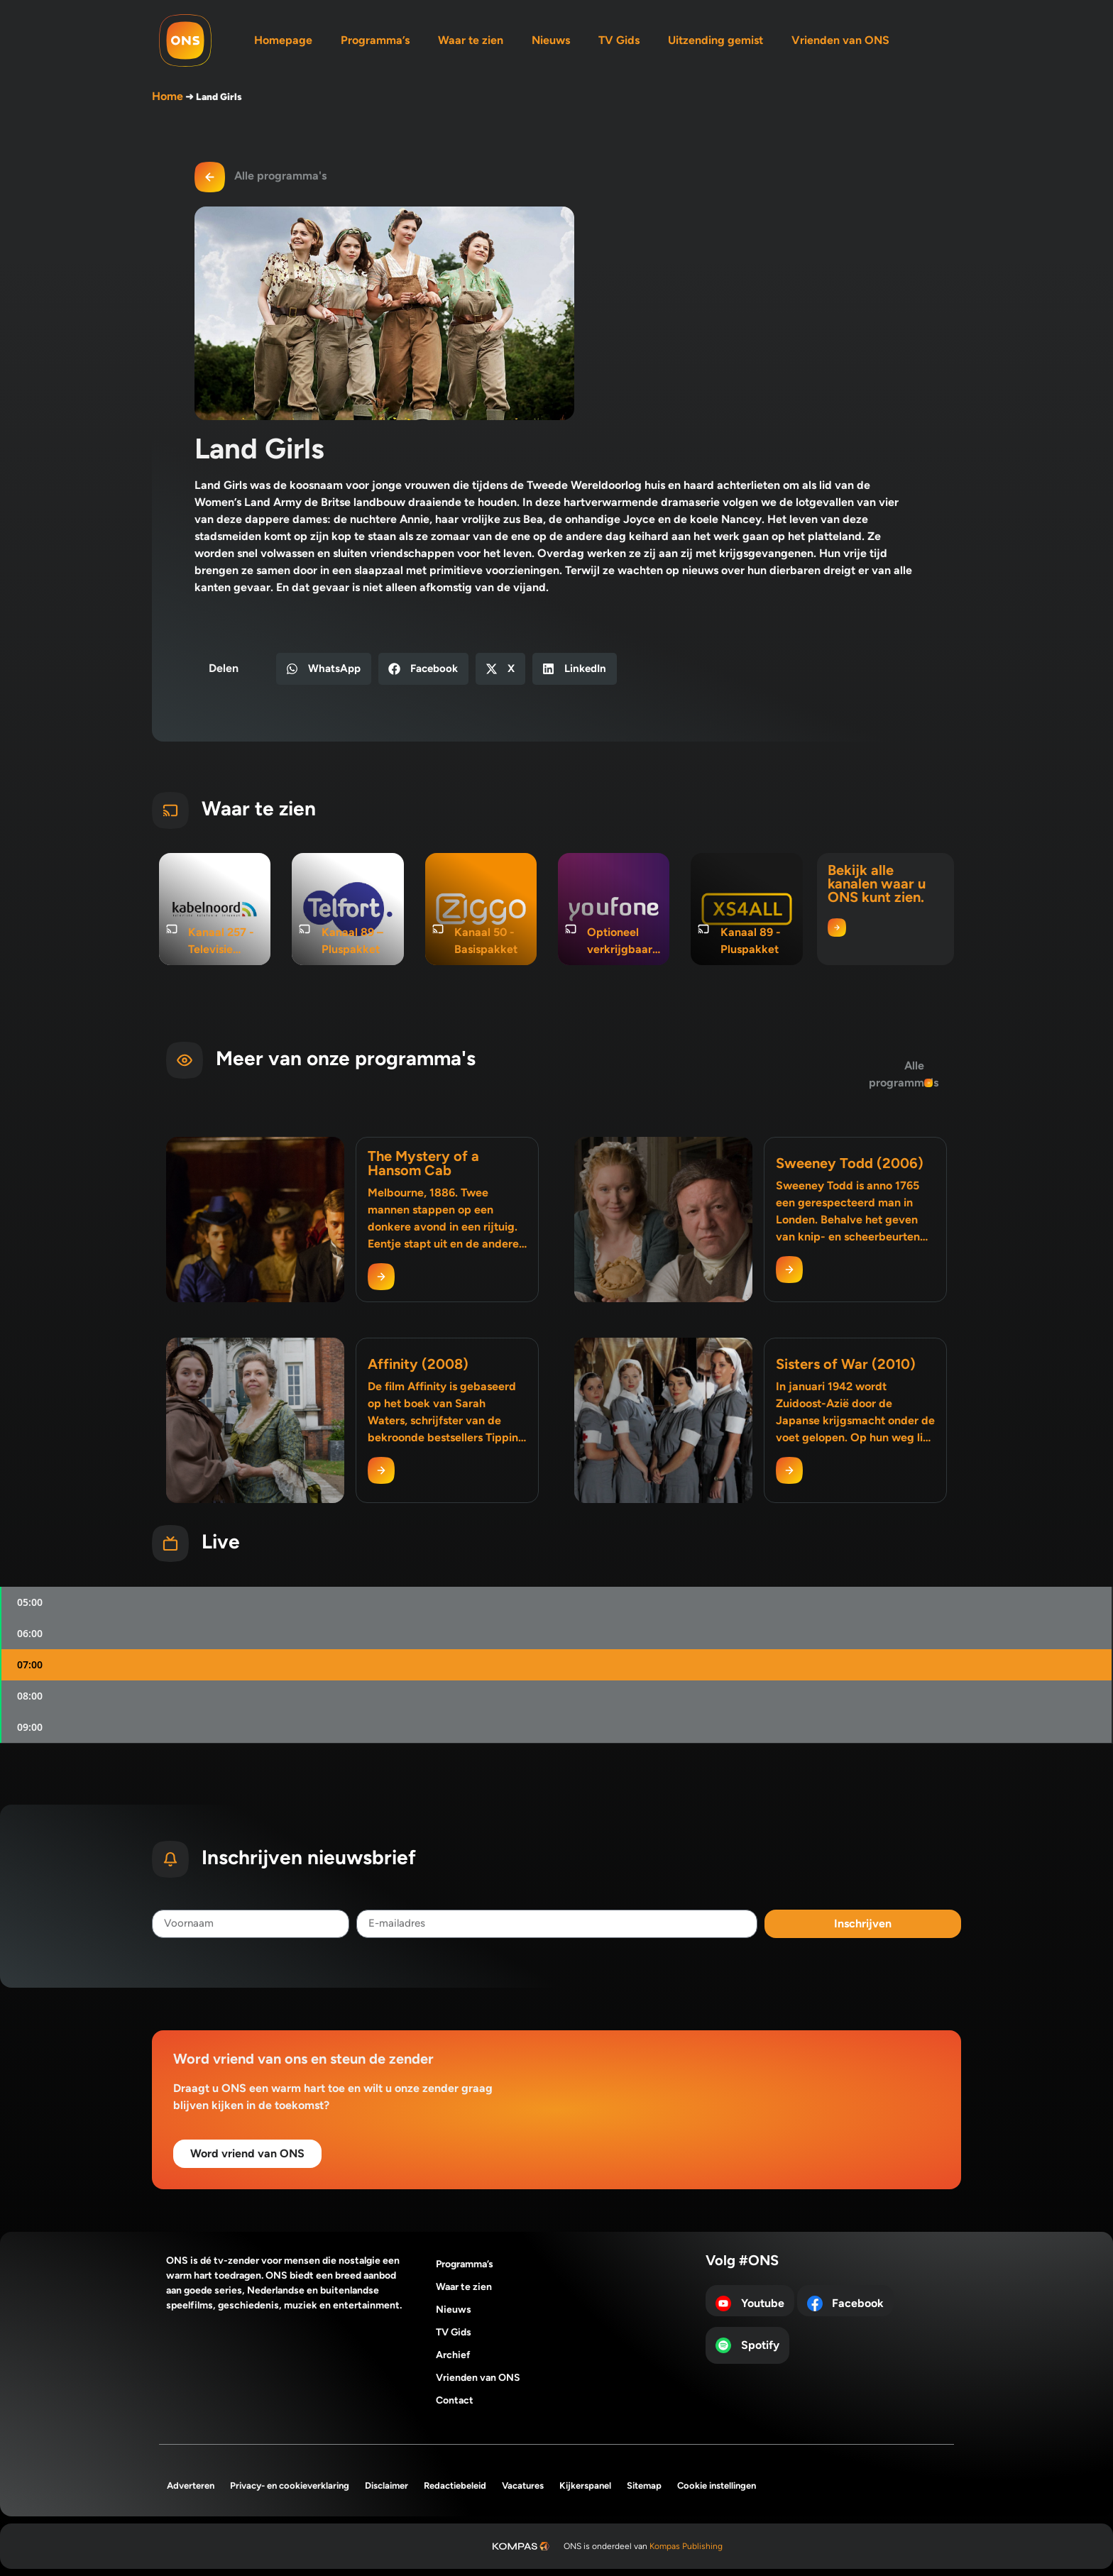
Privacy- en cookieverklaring (289, 2485)
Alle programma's (280, 175)
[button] (323, 669)
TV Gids (619, 40)
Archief (453, 2355)
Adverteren (190, 2485)
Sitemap (644, 2485)
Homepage (283, 40)
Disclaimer (386, 2485)
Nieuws (551, 40)
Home (167, 96)
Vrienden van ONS (840, 40)
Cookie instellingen (716, 2485)
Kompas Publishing (686, 2546)
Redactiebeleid (455, 2485)
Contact (454, 2400)
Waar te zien (470, 40)
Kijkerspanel (585, 2485)
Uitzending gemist (715, 40)
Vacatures (523, 2485)
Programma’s (375, 40)
